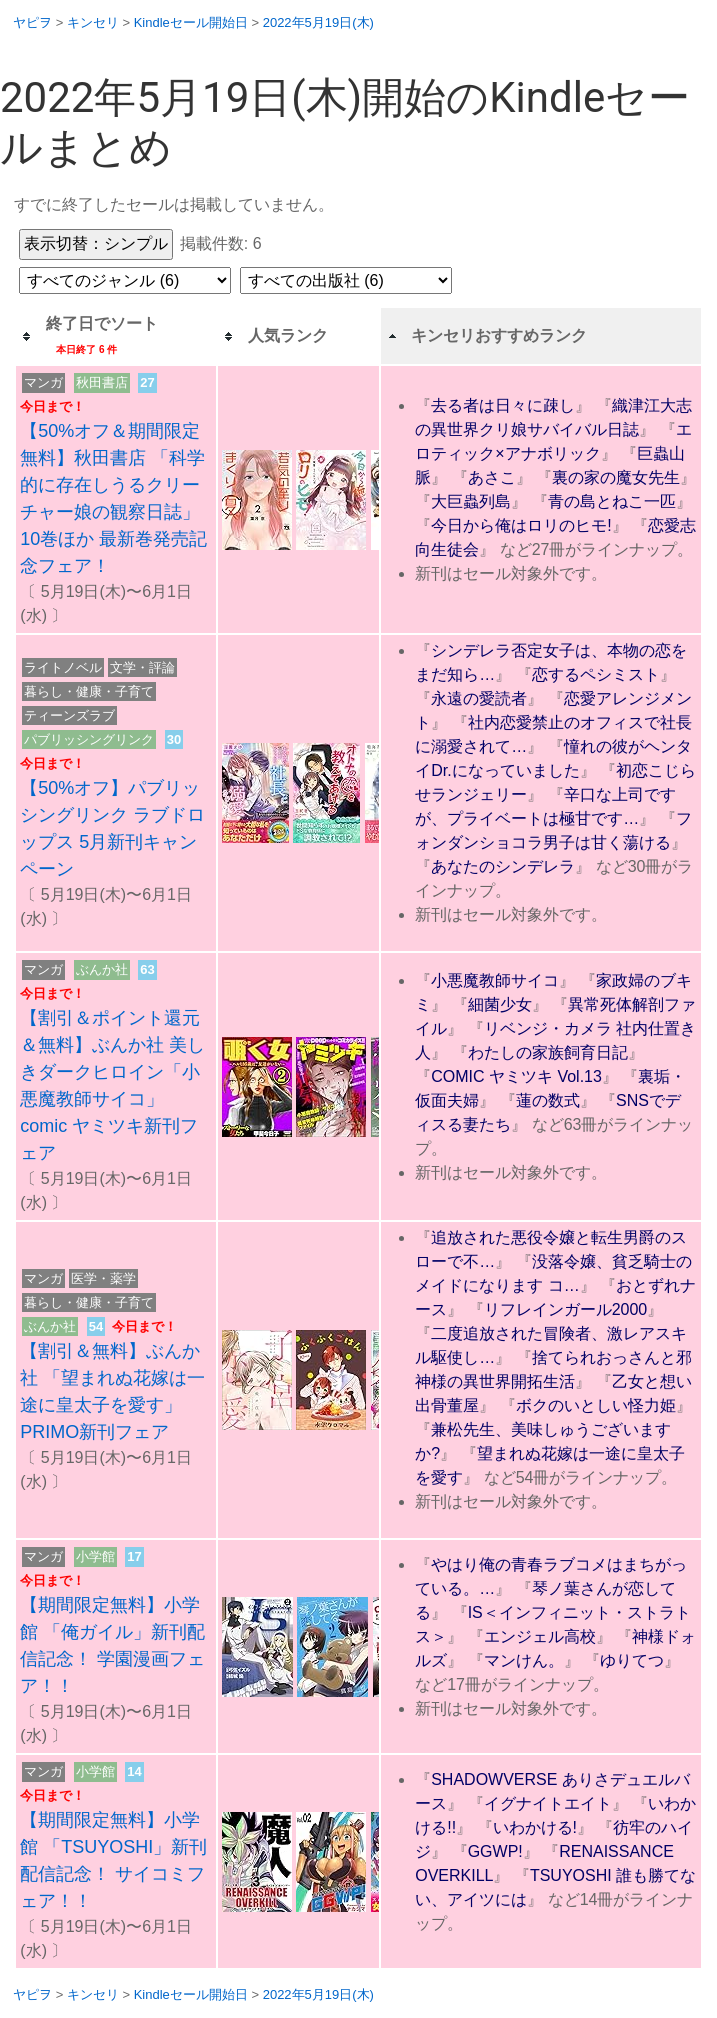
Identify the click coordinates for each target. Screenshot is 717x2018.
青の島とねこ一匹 (612, 501)
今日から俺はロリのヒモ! (521, 525)
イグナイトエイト (548, 1803)
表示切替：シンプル (96, 243)
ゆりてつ (632, 1660)
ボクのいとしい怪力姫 (596, 1405)
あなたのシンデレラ (503, 866)
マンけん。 (524, 1660)
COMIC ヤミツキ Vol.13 (516, 1076)
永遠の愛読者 (479, 698)
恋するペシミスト (596, 674)
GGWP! (495, 1851)
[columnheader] (115, 336)
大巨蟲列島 (471, 501)
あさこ (492, 477)
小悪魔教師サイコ (495, 980)
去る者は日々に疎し (503, 405)
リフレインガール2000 (566, 1309)
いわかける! (535, 1827)
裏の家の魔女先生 (616, 477)
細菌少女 (500, 1004)
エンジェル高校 (540, 1636)
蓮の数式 (548, 1100)
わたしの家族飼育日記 (548, 1052)
